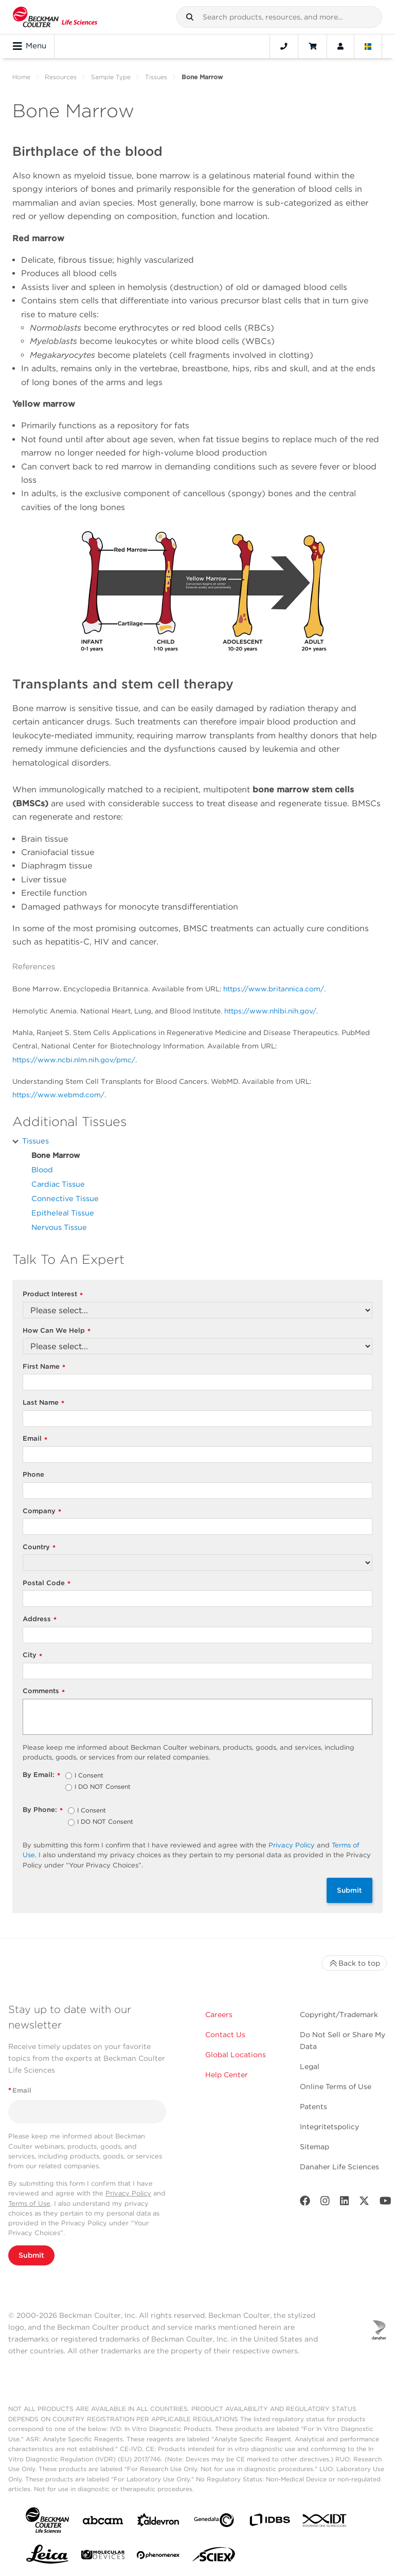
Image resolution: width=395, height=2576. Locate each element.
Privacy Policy (291, 1845)
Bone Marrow (55, 1155)
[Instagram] (325, 2203)
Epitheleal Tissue (62, 1212)
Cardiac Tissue (58, 1184)
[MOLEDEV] (102, 2557)
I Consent (89, 1776)
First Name (44, 1367)
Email (35, 1439)
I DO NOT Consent (103, 1787)
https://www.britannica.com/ (273, 989)
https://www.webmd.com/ (58, 1095)
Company (42, 1511)
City (32, 1655)
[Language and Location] (368, 46)
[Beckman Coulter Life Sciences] (55, 17)
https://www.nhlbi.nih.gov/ (270, 1011)
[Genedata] (214, 2522)
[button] (190, 17)
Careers (218, 2014)
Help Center (226, 2075)
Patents (313, 2106)
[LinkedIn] (344, 2203)
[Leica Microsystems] (47, 2557)
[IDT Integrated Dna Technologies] (325, 2522)
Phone (33, 1474)
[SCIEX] (214, 2557)
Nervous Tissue (59, 1227)
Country (39, 1547)
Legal (309, 2066)
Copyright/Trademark (339, 2014)
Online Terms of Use (335, 2086)
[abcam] (102, 2522)
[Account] (340, 46)
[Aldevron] (158, 2522)
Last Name (43, 1403)
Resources (61, 77)
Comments (44, 1691)
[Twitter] (364, 2203)
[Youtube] (385, 2203)
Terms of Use (29, 2203)
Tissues (156, 77)
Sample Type (111, 77)
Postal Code (46, 1583)
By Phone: (43, 1810)
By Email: (41, 1775)
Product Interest (53, 1294)
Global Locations (235, 2055)
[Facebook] (305, 2203)
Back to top (354, 1963)
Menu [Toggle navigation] (29, 46)
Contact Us (225, 2034)
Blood (42, 1169)
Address (40, 1619)
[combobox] (279, 17)
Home (21, 77)
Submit (349, 1890)
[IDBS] (269, 2522)
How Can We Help (57, 1331)
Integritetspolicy (329, 2127)
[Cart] (312, 46)
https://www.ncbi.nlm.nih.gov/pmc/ (73, 1060)
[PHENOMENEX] (158, 2557)
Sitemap (314, 2147)
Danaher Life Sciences (339, 2167)
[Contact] (284, 46)
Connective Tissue (65, 1198)
